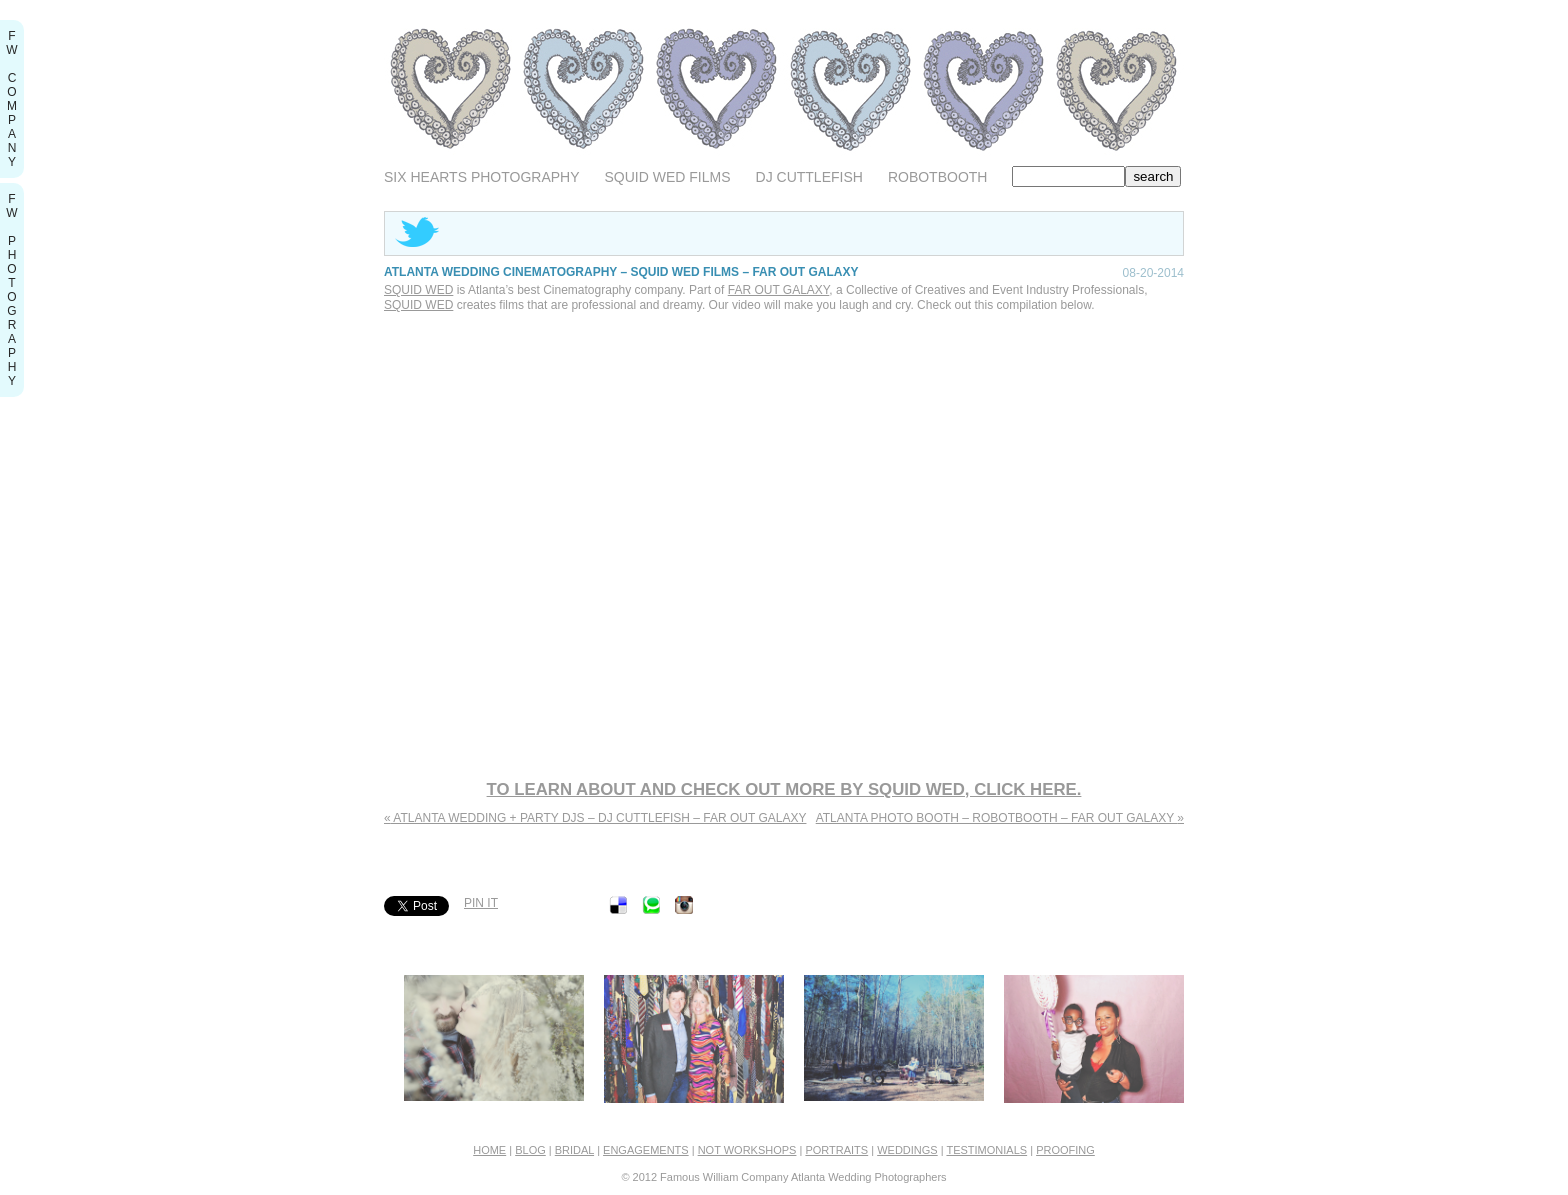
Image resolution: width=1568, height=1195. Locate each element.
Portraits (836, 1150)
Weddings (907, 1150)
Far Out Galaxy (779, 290)
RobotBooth (938, 177)
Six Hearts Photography (482, 177)
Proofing (1065, 1150)
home (489, 1150)
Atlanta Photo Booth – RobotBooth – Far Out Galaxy (1000, 818)
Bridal (574, 1150)
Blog (530, 1150)
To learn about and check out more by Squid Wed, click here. (784, 789)
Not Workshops (747, 1150)
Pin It (481, 903)
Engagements (646, 1150)
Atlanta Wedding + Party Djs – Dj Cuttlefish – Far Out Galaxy (595, 818)
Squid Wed (418, 290)
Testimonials (986, 1150)
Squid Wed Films (668, 177)
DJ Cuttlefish (809, 177)
